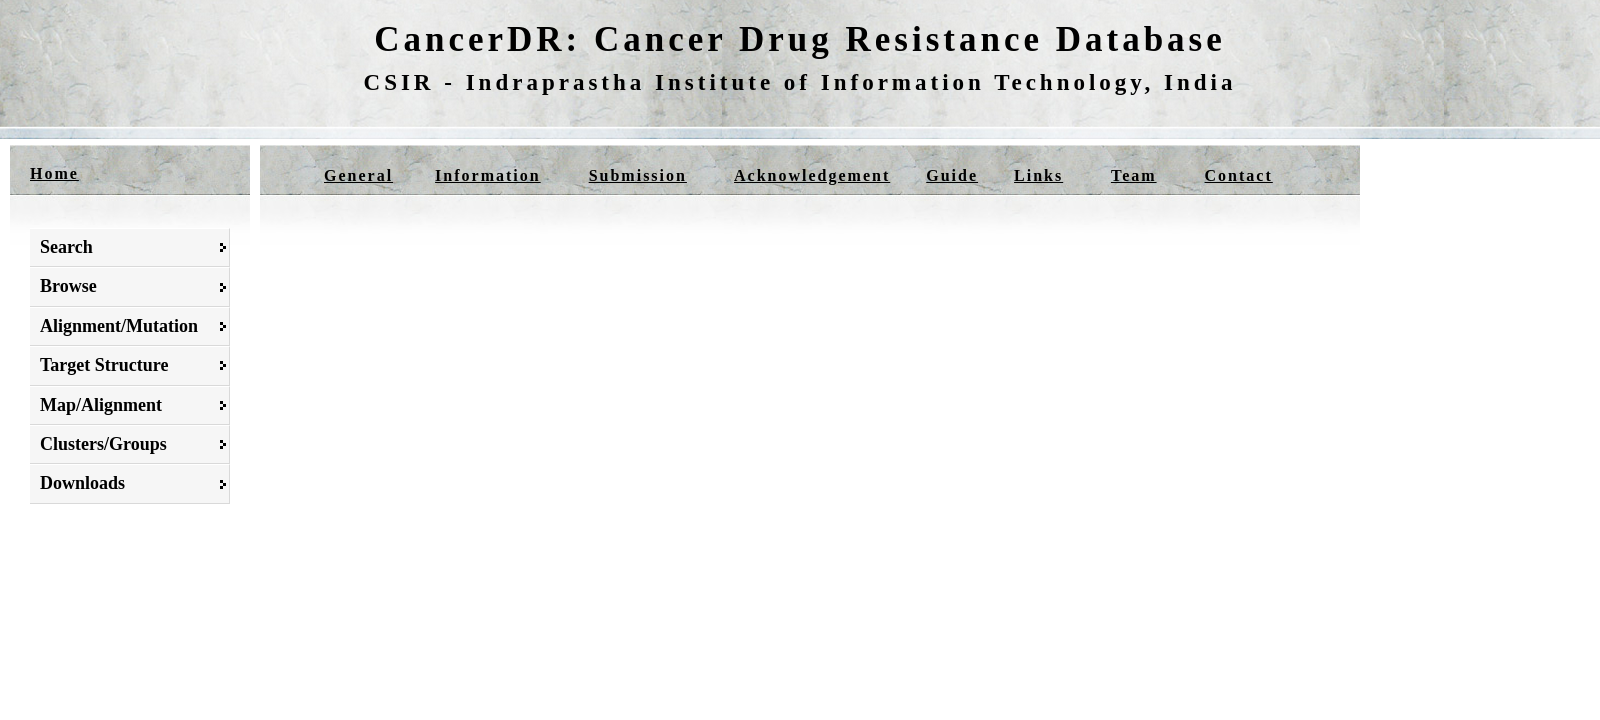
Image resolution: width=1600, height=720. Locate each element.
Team (1134, 175)
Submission (638, 175)
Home (54, 173)
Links (1038, 175)
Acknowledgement (812, 175)
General (358, 175)
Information (488, 175)
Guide (952, 175)
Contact (1239, 175)
